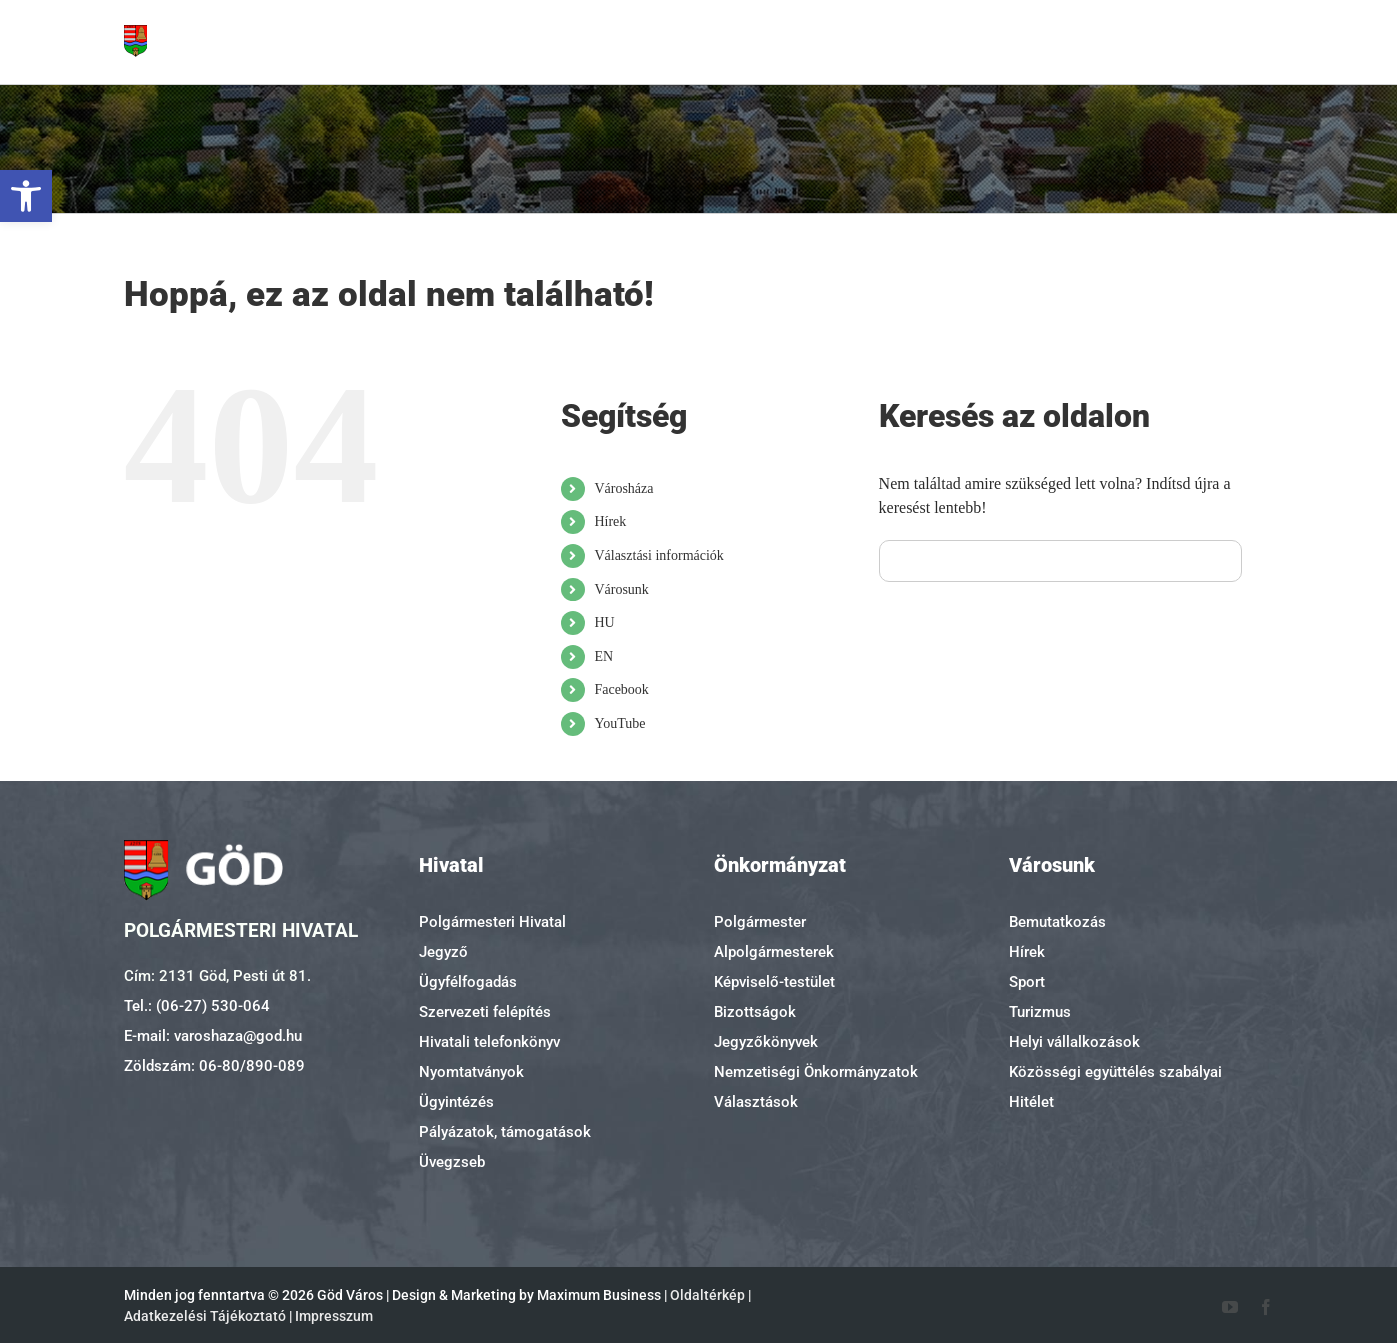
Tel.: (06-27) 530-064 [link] (197, 1006)
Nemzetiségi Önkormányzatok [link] (816, 1072)
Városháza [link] (623, 488)
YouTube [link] (619, 723)
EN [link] (603, 656)
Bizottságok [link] (755, 1012)
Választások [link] (756, 1102)
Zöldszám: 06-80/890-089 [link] (214, 1066)
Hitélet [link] (1031, 1102)
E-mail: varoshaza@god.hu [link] (213, 1036)
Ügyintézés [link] (456, 1102)
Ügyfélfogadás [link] (468, 982)
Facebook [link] (621, 689)
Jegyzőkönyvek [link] (766, 1042)
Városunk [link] (621, 589)
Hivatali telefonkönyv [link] (489, 1042)
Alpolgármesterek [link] (774, 952)
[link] (26, 196)
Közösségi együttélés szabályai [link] (1115, 1072)
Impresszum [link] (334, 1316)
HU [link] (604, 622)
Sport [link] (1027, 982)
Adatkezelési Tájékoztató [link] (205, 1316)
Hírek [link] (610, 521)
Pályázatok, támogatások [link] (505, 1132)
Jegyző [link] (443, 952)
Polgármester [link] (760, 922)
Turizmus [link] (1040, 1012)
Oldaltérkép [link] (707, 1295)
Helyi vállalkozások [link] (1074, 1042)
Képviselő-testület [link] (774, 982)
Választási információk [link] (658, 555)
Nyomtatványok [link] (471, 1072)
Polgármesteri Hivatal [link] (492, 922)
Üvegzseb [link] (452, 1162)
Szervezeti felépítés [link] (485, 1012)
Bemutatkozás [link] (1057, 922)
